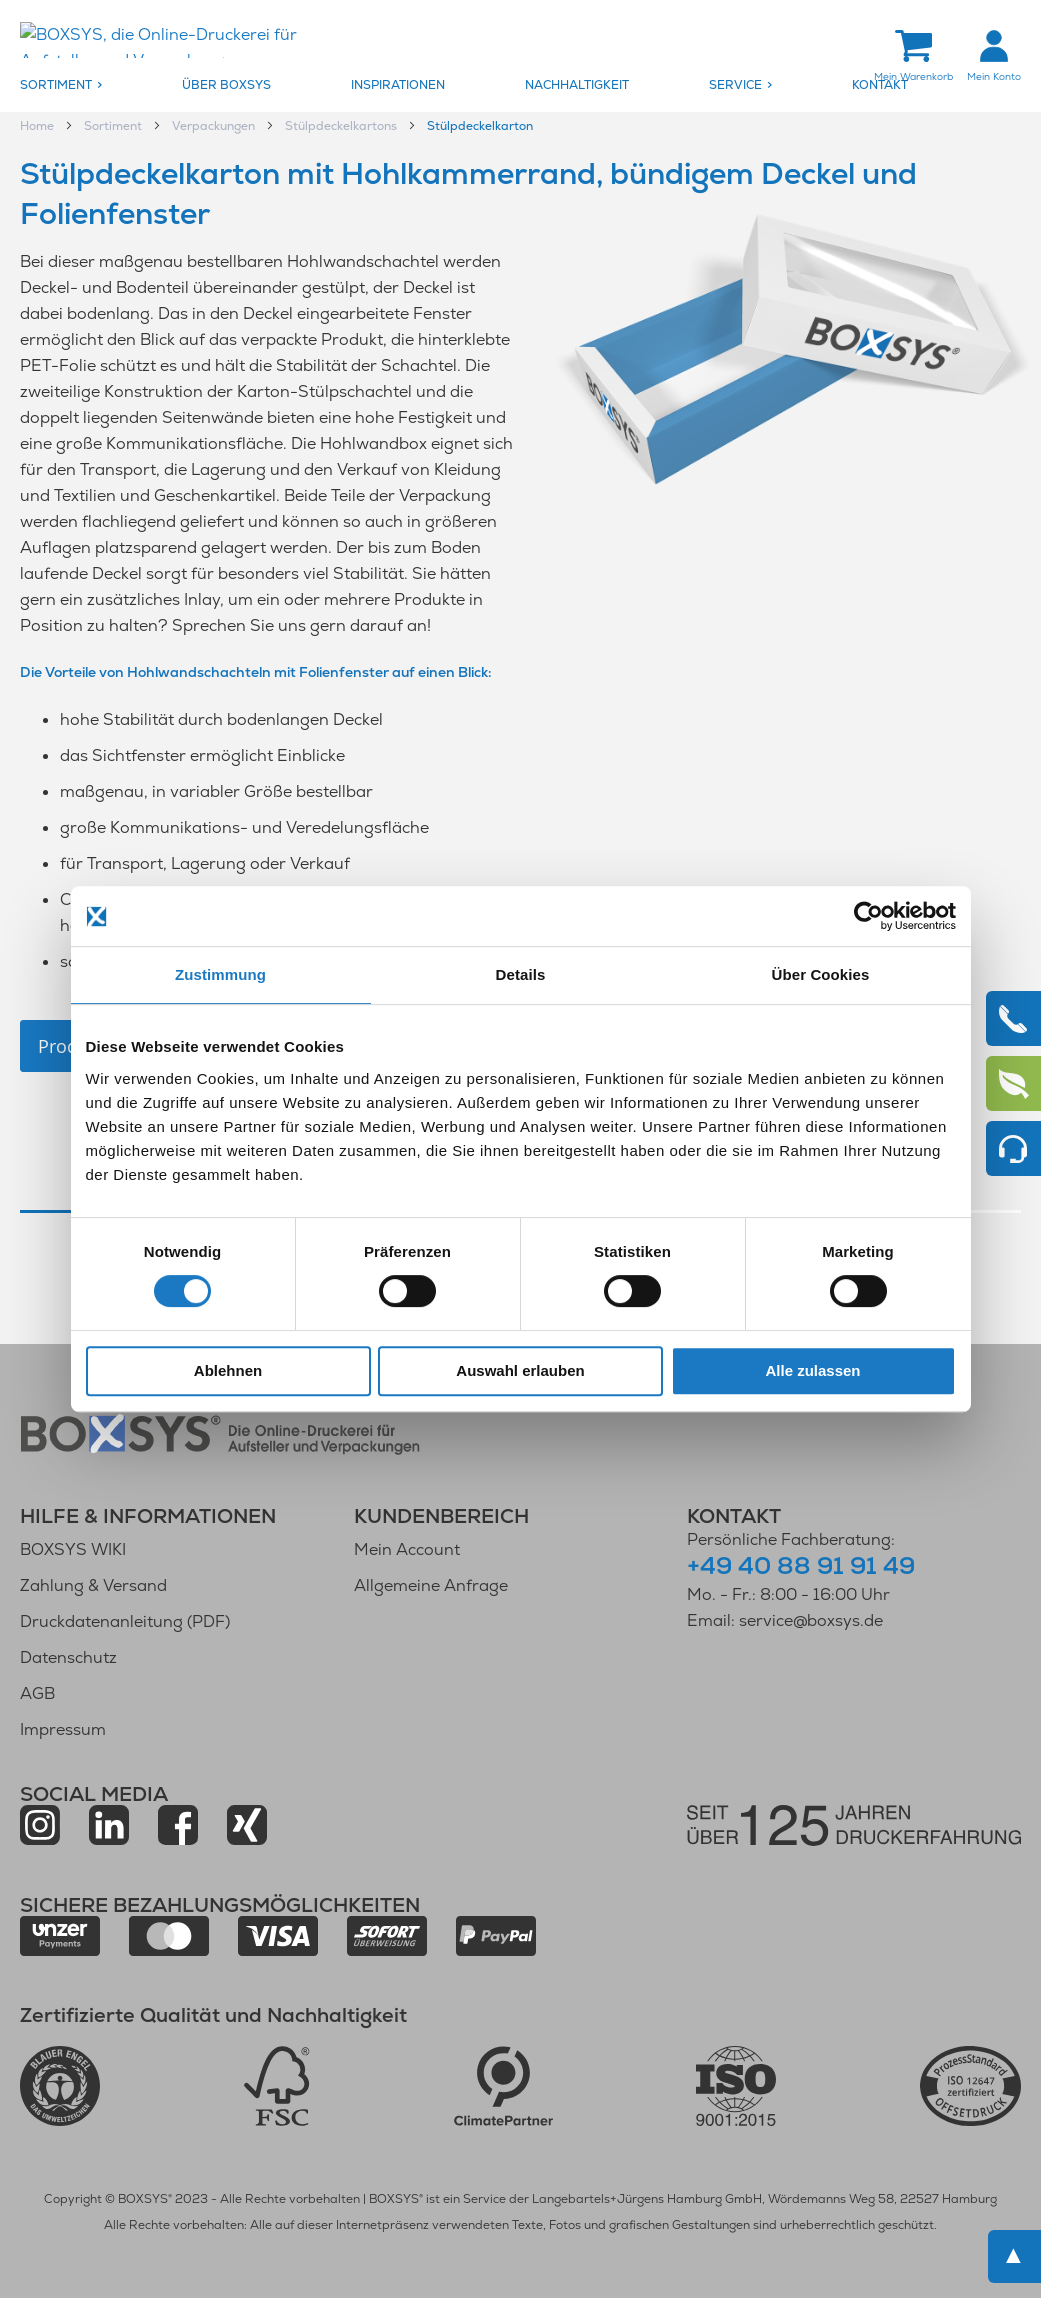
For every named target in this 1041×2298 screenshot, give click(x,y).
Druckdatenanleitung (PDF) (125, 1621)
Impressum (63, 1729)
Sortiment (114, 127)
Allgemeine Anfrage (431, 1585)
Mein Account (407, 1549)
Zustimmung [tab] (220, 974)
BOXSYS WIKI (73, 1549)
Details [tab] (521, 974)
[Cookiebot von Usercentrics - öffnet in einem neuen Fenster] (868, 916)
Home (38, 127)
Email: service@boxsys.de (785, 1620)
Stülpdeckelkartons (342, 127)
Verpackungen (215, 127)
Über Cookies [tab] (821, 974)
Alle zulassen (812, 1370)
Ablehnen (228, 1370)
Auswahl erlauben (520, 1370)
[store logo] (185, 41)
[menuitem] (96, 86)
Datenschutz (68, 1657)
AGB (37, 1693)
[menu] (520, 86)
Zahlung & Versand (93, 1585)
